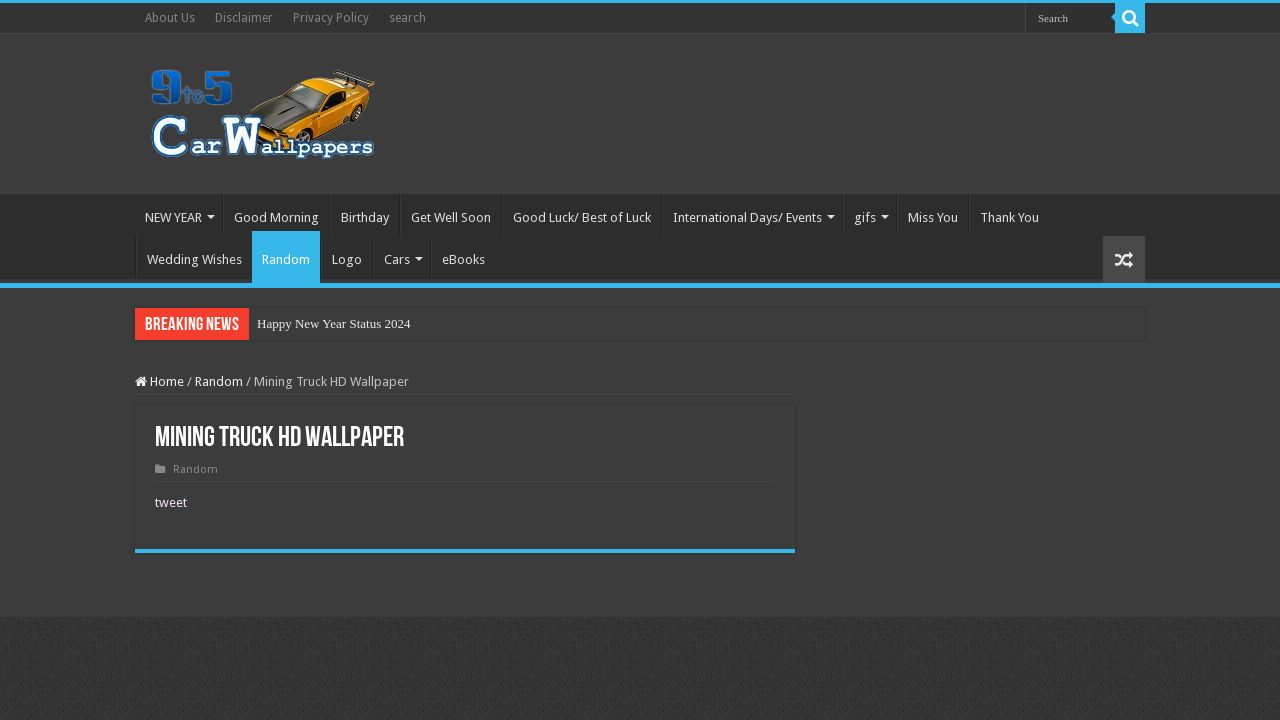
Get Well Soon (451, 217)
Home (159, 381)
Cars (397, 259)
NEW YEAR (173, 217)
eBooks (463, 259)
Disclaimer (244, 18)
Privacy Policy (331, 18)
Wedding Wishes (194, 259)
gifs (865, 217)
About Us (170, 18)
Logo (347, 259)
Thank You (1009, 217)
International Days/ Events (747, 217)
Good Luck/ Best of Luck (582, 217)
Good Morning (276, 217)
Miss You (933, 217)
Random (286, 259)
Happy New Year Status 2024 (333, 323)
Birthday (365, 217)
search (407, 18)
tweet (171, 502)
